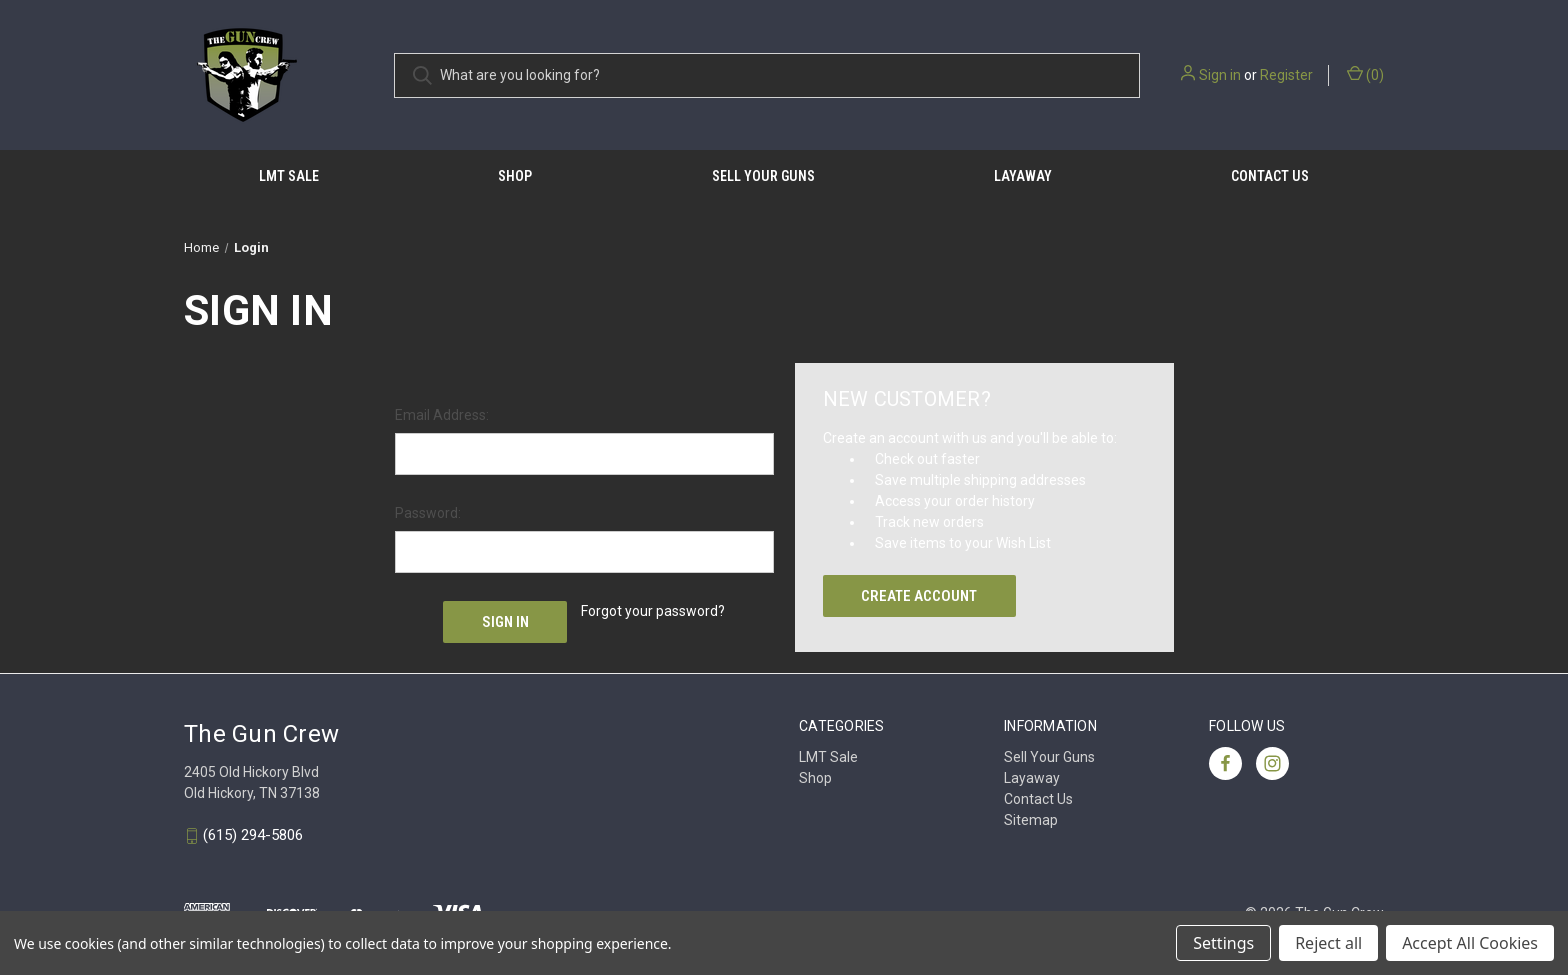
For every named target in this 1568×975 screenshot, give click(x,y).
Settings (1223, 943)
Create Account (919, 596)
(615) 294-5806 (253, 836)
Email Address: (442, 415)
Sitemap (1031, 820)
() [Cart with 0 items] (1365, 74)
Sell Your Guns (763, 176)
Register (1286, 75)
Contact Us (1270, 176)
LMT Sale (289, 176)
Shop (515, 176)
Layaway (1023, 176)
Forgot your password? (653, 611)
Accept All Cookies (1470, 943)
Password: (428, 513)
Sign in (1220, 75)
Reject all (1328, 943)
